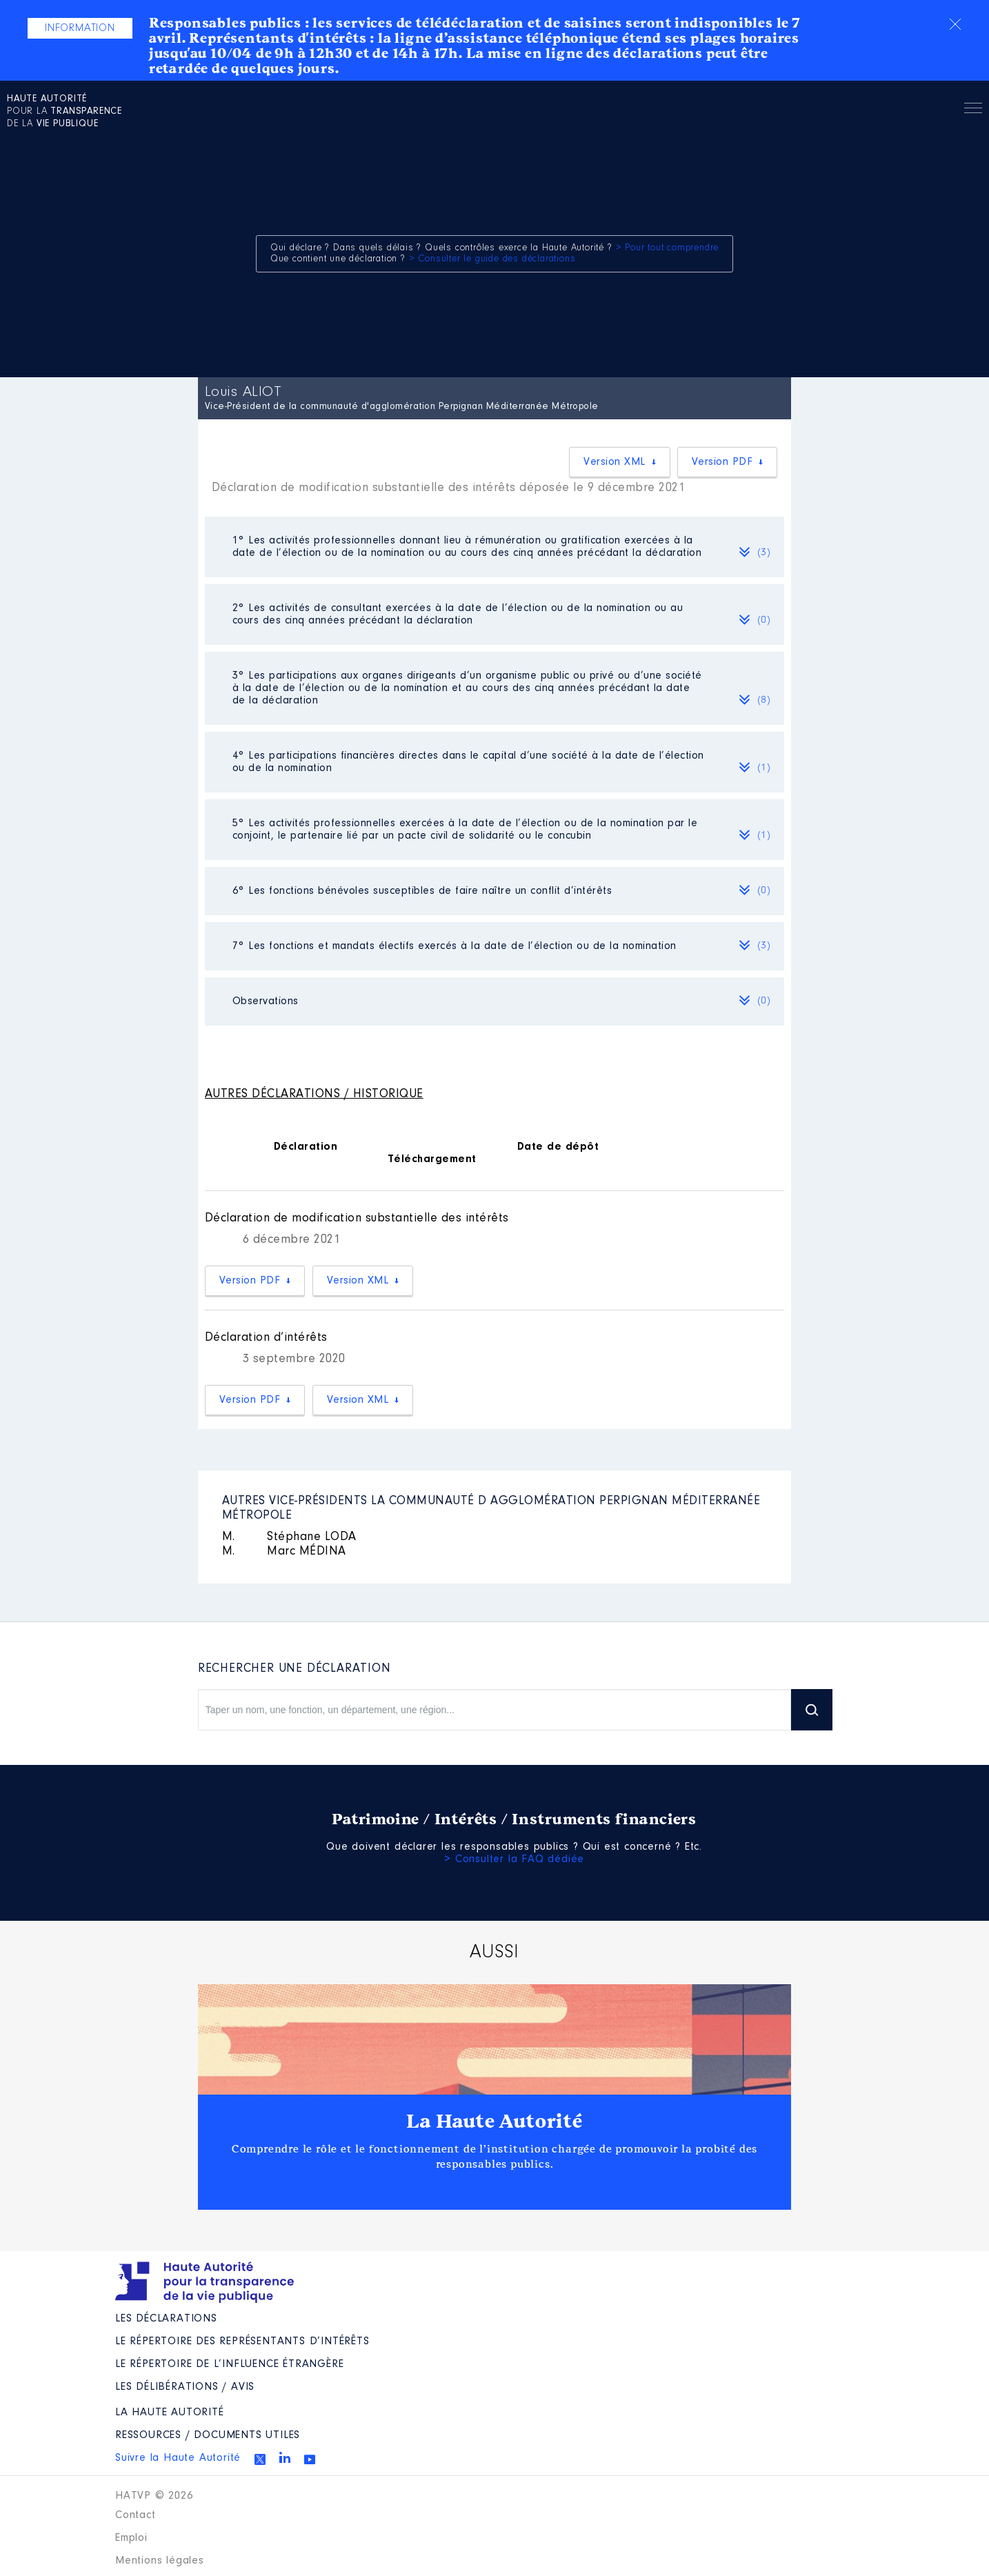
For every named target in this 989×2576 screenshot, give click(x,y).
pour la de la (64, 111)
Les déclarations (166, 2318)
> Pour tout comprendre (667, 248)
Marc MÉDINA (284, 1552)
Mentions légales (159, 2560)
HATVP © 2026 (154, 2496)
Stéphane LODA (289, 1537)
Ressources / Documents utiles (207, 2435)
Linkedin (284, 2457)
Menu (973, 110)
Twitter (260, 2459)
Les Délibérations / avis (184, 2387)
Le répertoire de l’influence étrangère (229, 2364)
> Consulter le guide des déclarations (492, 259)
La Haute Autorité (494, 2121)
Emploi (131, 2538)
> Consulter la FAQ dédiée (514, 1859)
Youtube (309, 2459)
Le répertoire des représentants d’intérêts (242, 2341)
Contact (135, 2515)
